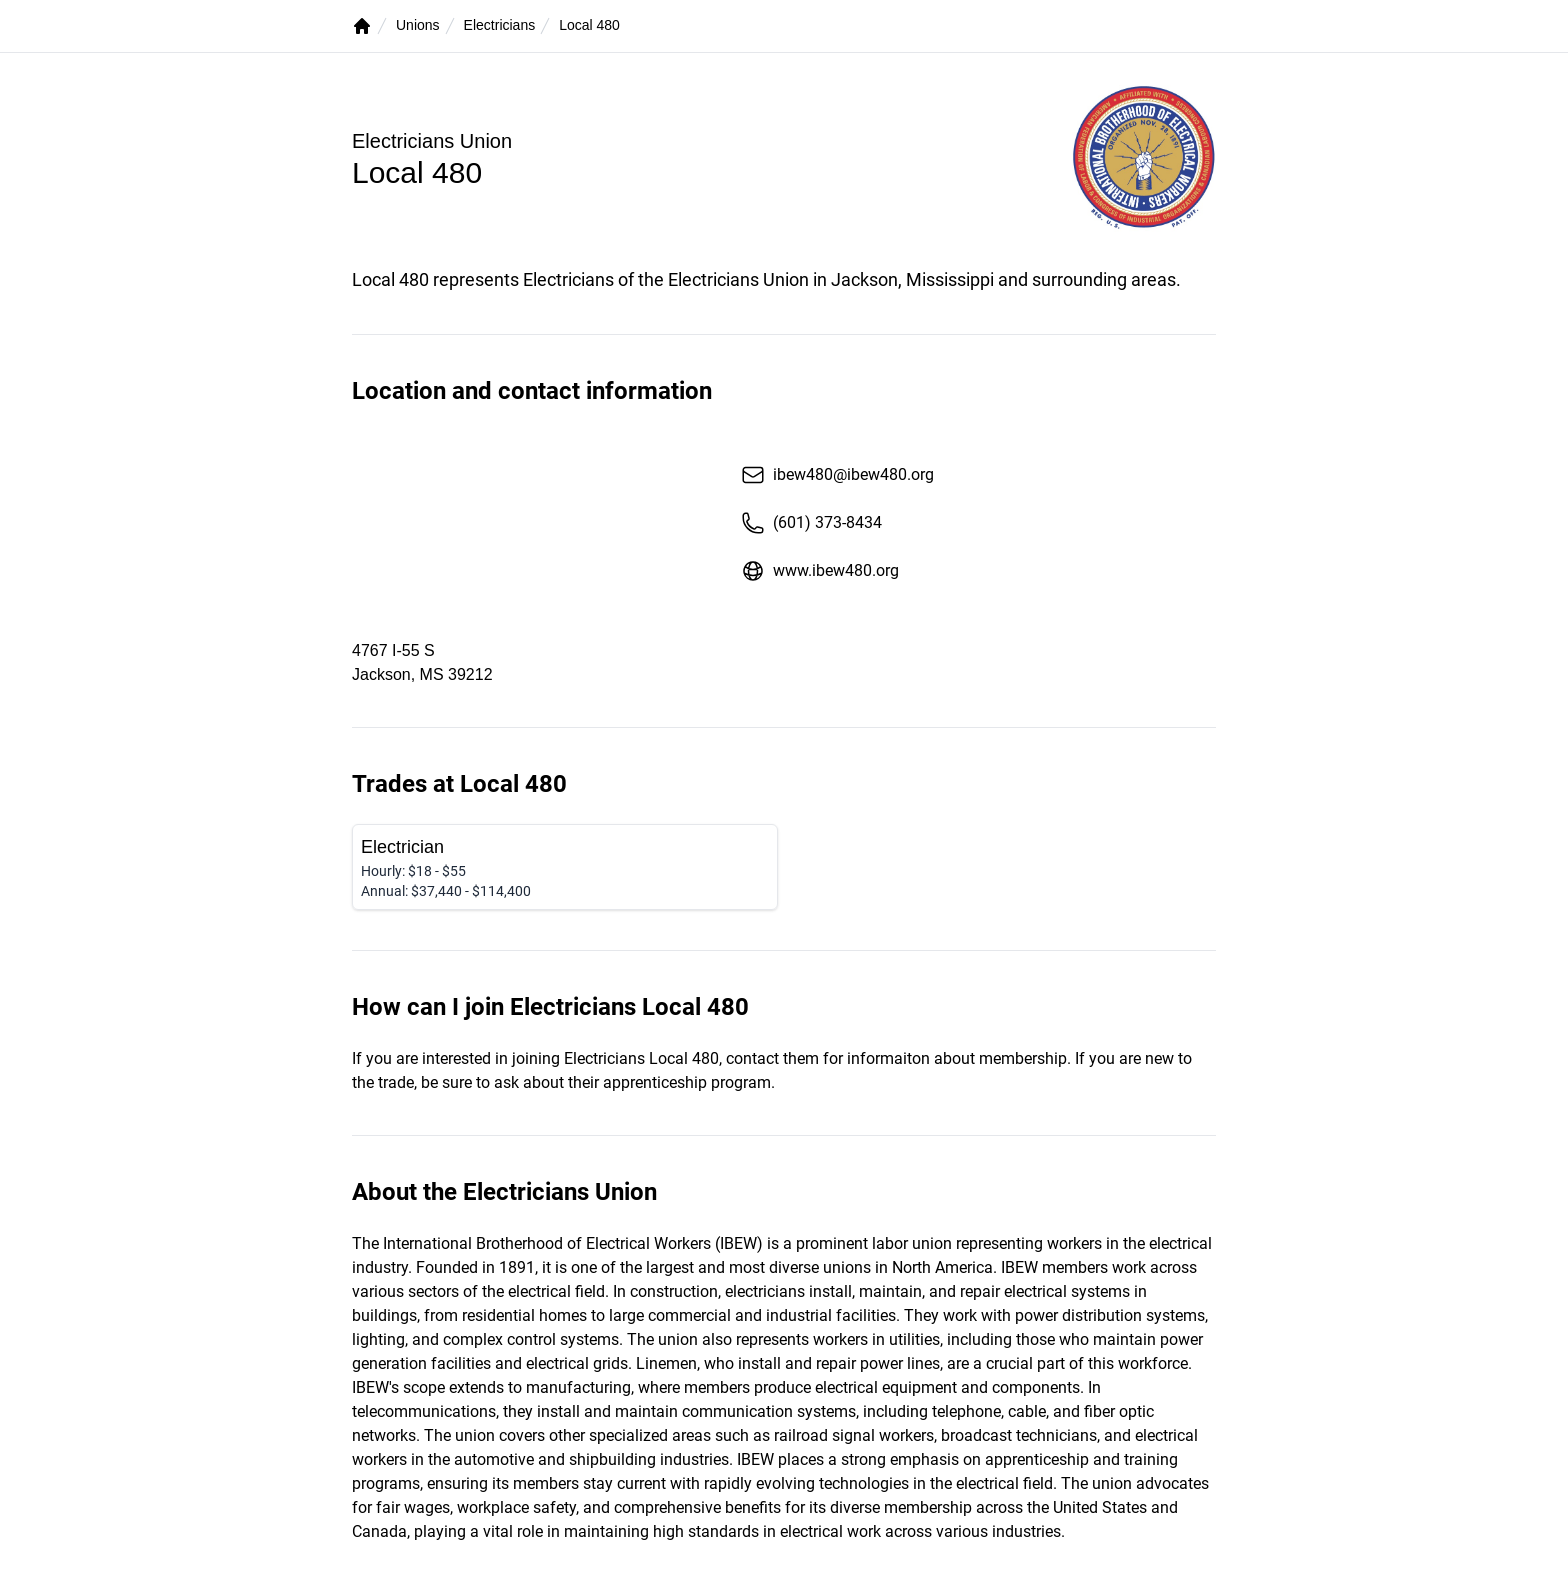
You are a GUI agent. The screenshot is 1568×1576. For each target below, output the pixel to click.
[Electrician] (565, 867)
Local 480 (589, 25)
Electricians (500, 25)
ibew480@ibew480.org (837, 475)
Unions (418, 25)
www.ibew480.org (820, 571)
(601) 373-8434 (811, 523)
